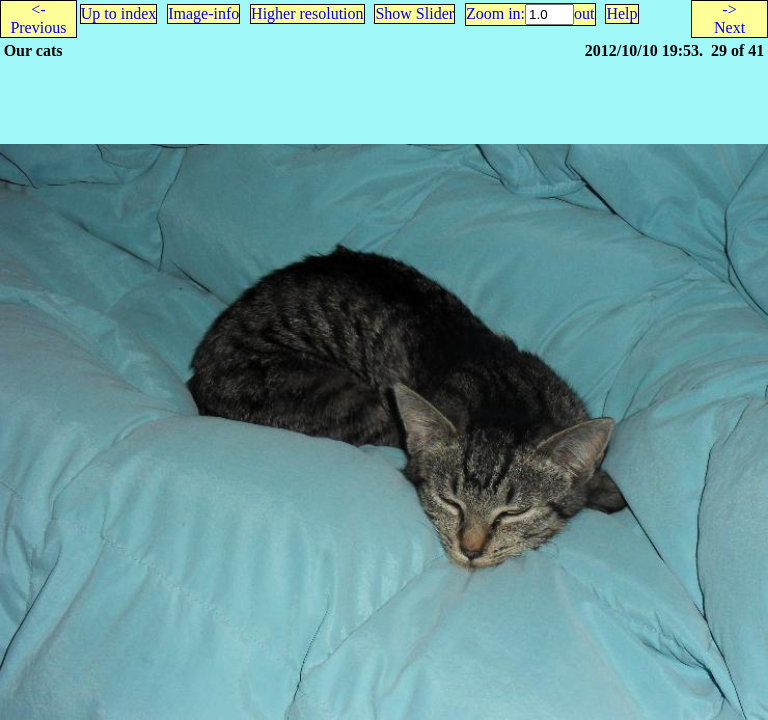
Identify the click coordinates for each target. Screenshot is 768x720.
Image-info (203, 13)
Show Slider (414, 13)
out (584, 13)
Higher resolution (307, 13)
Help (621, 13)
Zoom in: (495, 13)
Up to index (119, 13)
